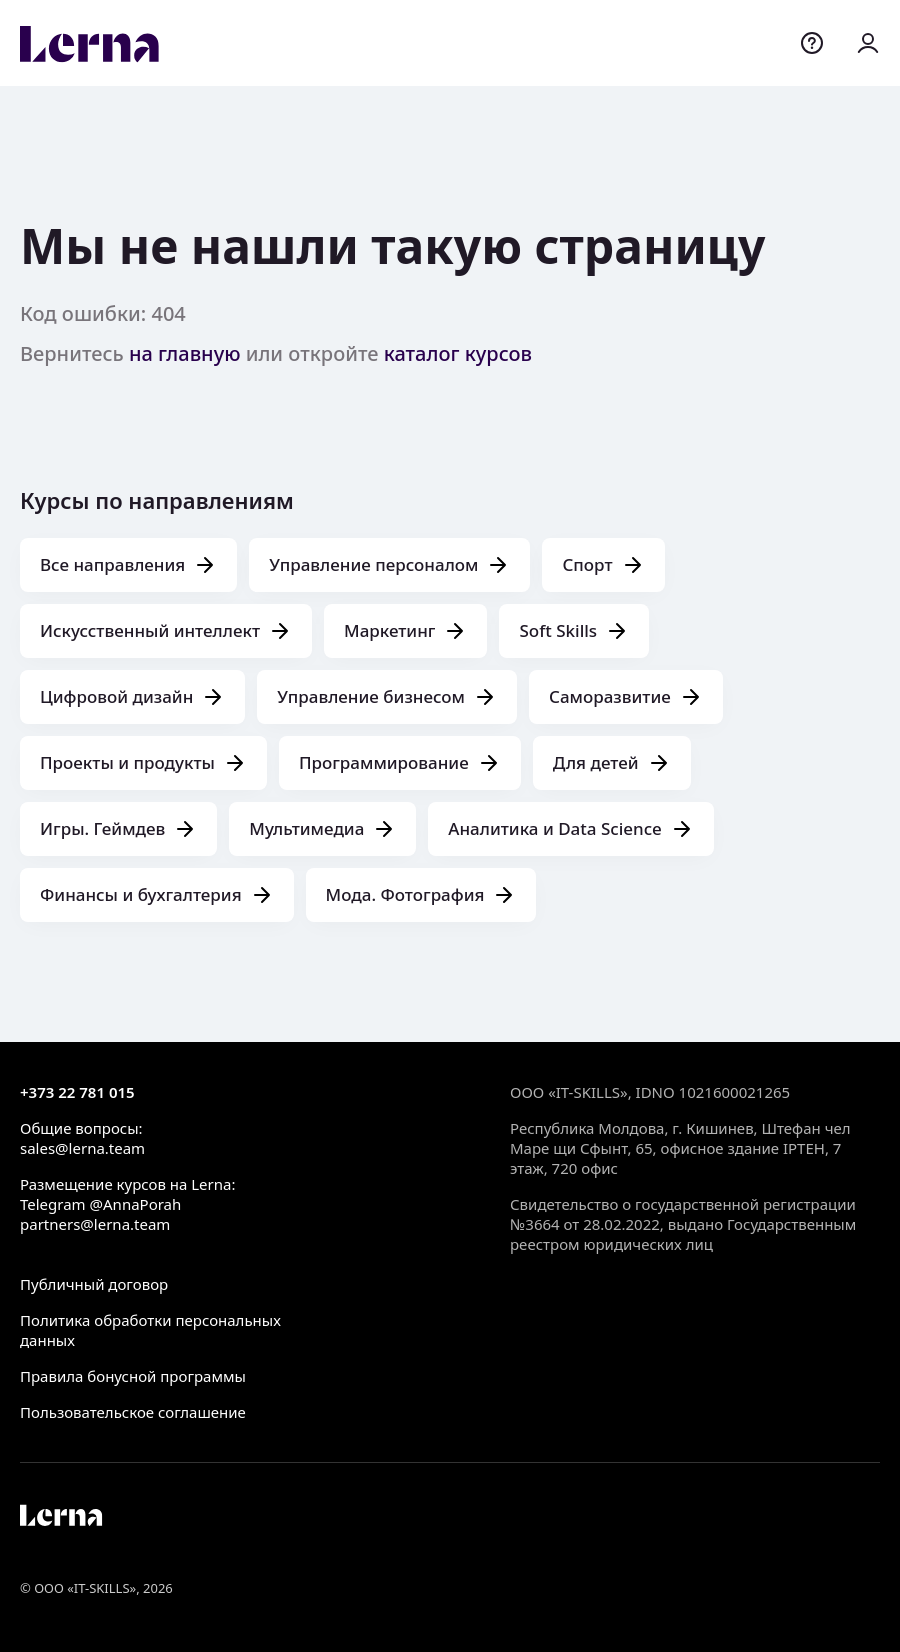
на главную (185, 353)
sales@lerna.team (82, 1148)
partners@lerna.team (95, 1224)
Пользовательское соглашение (133, 1412)
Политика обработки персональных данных (150, 1330)
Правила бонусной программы (133, 1376)
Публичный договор (94, 1284)
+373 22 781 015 (77, 1092)
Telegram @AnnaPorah (100, 1204)
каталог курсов (458, 353)
